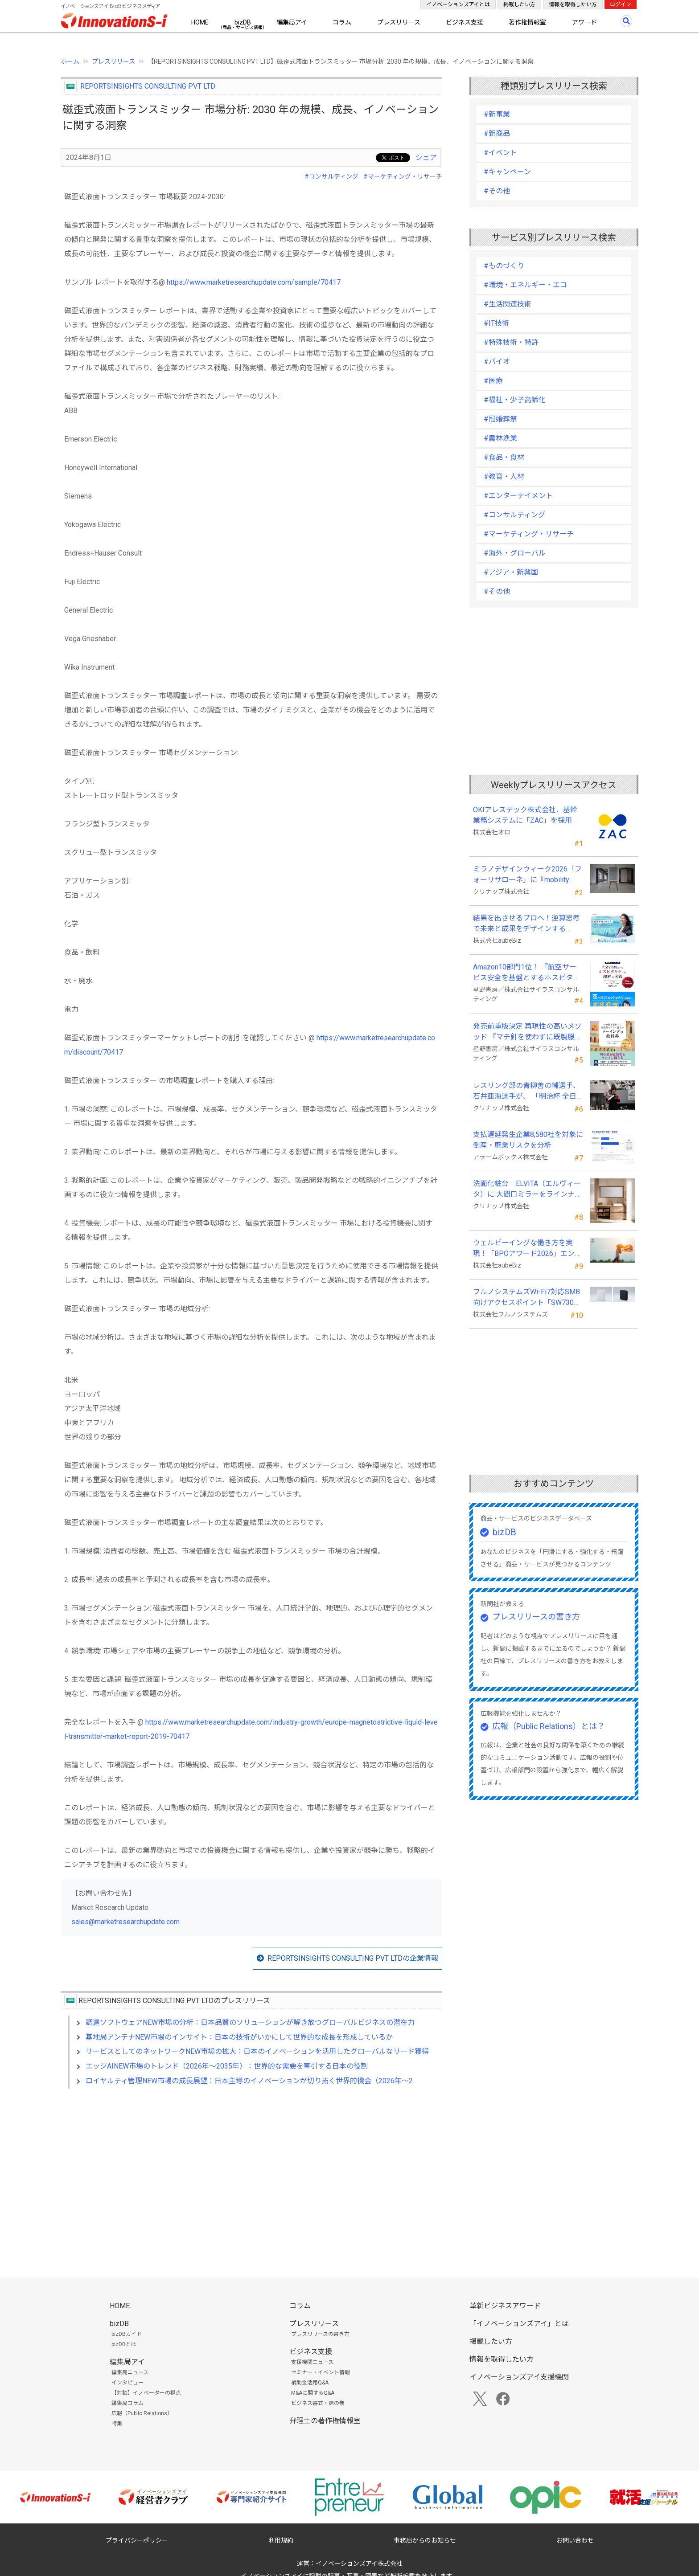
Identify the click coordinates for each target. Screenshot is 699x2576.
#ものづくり (504, 266)
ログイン (620, 4)
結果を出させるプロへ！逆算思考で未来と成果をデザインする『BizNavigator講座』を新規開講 (526, 924)
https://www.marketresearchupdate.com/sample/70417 (254, 282)
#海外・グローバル (515, 553)
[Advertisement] (251, 2172)
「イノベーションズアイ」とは (519, 2323)
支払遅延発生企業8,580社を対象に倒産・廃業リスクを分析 (528, 1139)
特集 (116, 2424)
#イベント (500, 152)
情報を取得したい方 (573, 4)
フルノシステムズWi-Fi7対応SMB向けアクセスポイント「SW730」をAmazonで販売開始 (527, 1298)
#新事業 (497, 114)
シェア (426, 157)
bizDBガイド (126, 2334)
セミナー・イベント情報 (320, 2372)
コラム (342, 22)
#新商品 (497, 133)
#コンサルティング (331, 176)
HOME (200, 22)
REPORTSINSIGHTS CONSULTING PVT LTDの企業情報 (352, 1958)
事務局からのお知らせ (425, 2540)
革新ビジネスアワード (505, 2306)
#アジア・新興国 (511, 572)
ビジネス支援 (464, 22)
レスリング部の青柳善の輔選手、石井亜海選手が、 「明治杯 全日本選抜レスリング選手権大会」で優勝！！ (526, 1091)
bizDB (242, 22)
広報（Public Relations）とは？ (548, 1726)
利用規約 (280, 2540)
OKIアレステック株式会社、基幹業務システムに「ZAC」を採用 (525, 815)
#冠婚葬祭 (500, 419)
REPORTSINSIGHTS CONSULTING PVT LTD (147, 86)
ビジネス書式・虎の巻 (318, 2403)
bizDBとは (123, 2344)
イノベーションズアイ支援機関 (519, 2377)
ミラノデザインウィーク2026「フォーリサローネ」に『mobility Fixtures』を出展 (527, 875)
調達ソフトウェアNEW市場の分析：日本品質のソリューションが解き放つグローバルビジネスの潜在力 (250, 2022)
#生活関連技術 (507, 304)
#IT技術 (496, 323)
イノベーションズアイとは (458, 4)
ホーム (70, 61)
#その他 (497, 191)
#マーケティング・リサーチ (402, 176)
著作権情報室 (527, 22)
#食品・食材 (504, 457)
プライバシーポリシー (137, 2540)
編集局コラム (127, 2403)
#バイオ (497, 361)
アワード (584, 22)
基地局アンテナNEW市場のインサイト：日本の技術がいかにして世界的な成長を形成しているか (239, 2037)
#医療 (493, 380)
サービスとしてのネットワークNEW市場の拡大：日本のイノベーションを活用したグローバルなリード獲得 (257, 2051)
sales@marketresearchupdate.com (125, 1922)
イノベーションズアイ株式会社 (359, 2563)
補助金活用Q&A (310, 2383)
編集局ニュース (129, 2372)
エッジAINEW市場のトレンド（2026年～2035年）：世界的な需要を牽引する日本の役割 (227, 2066)
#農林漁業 (500, 438)
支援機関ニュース (312, 2362)
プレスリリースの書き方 (536, 1616)
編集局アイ (291, 22)
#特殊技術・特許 (511, 342)
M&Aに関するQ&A (312, 2393)
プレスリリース (398, 22)
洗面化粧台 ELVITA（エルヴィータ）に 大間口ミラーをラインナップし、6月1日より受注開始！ (527, 1189)
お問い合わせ (575, 2540)
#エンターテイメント (518, 495)
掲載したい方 (519, 4)
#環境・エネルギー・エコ (525, 285)
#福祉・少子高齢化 (515, 400)
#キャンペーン (507, 172)
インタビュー (127, 2383)
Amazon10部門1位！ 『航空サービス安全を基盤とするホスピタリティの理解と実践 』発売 (526, 973)
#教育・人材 (504, 476)
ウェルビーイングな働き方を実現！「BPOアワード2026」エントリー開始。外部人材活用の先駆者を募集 (527, 1249)
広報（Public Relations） (142, 2413)
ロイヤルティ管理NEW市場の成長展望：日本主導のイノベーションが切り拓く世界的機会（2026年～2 (249, 2081)
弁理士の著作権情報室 (325, 2421)
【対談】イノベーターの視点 (146, 2393)
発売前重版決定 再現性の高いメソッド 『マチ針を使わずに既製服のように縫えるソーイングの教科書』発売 (527, 1032)
